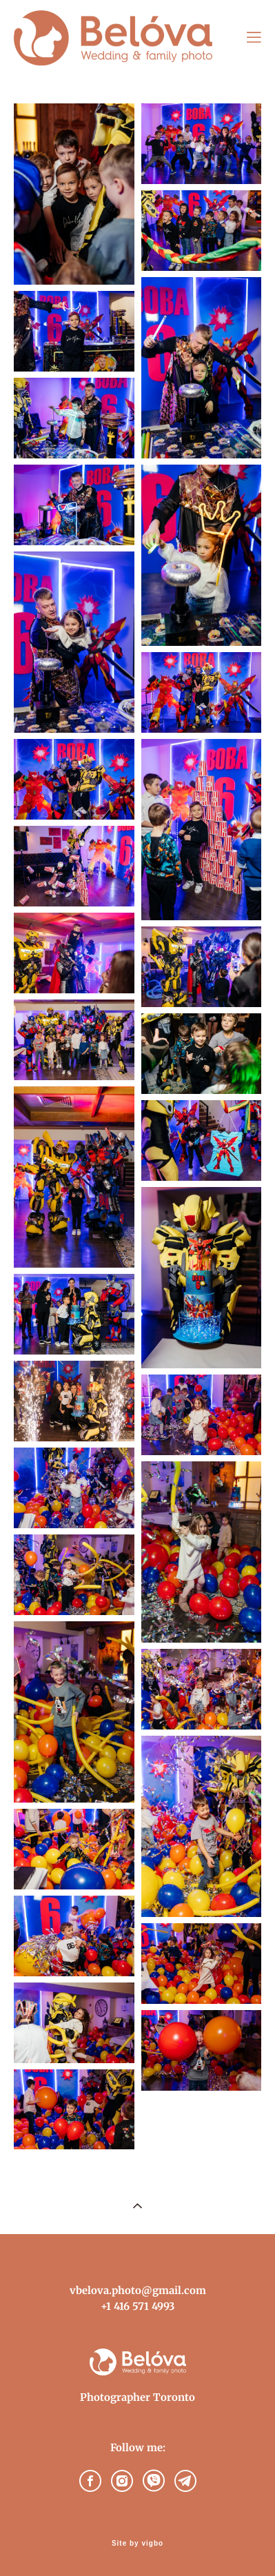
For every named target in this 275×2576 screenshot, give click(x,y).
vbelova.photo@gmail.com (138, 2290)
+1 (106, 2306)
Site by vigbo (137, 2543)
